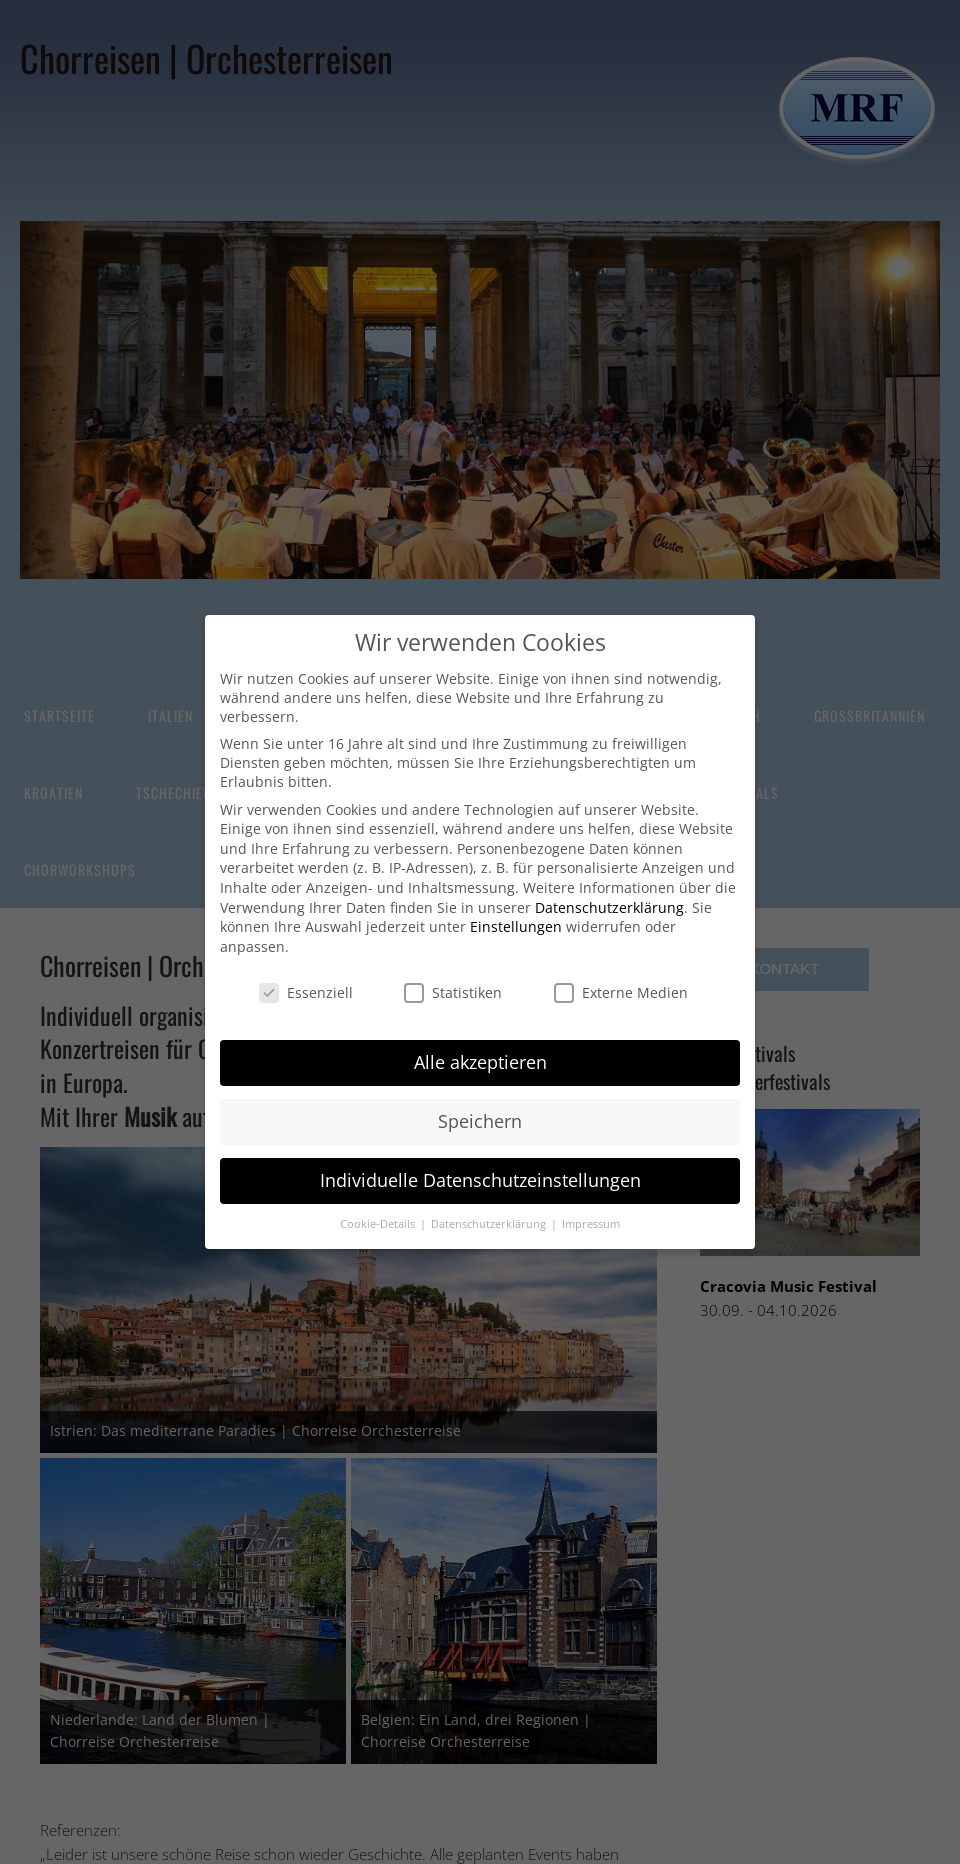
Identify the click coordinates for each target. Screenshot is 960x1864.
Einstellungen (516, 926)
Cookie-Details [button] (379, 1224)
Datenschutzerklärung (609, 907)
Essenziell (306, 992)
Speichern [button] (480, 1121)
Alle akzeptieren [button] (480, 1062)
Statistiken (453, 992)
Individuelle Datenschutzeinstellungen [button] (480, 1180)
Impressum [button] (591, 1224)
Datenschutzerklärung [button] (490, 1224)
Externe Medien (621, 992)
